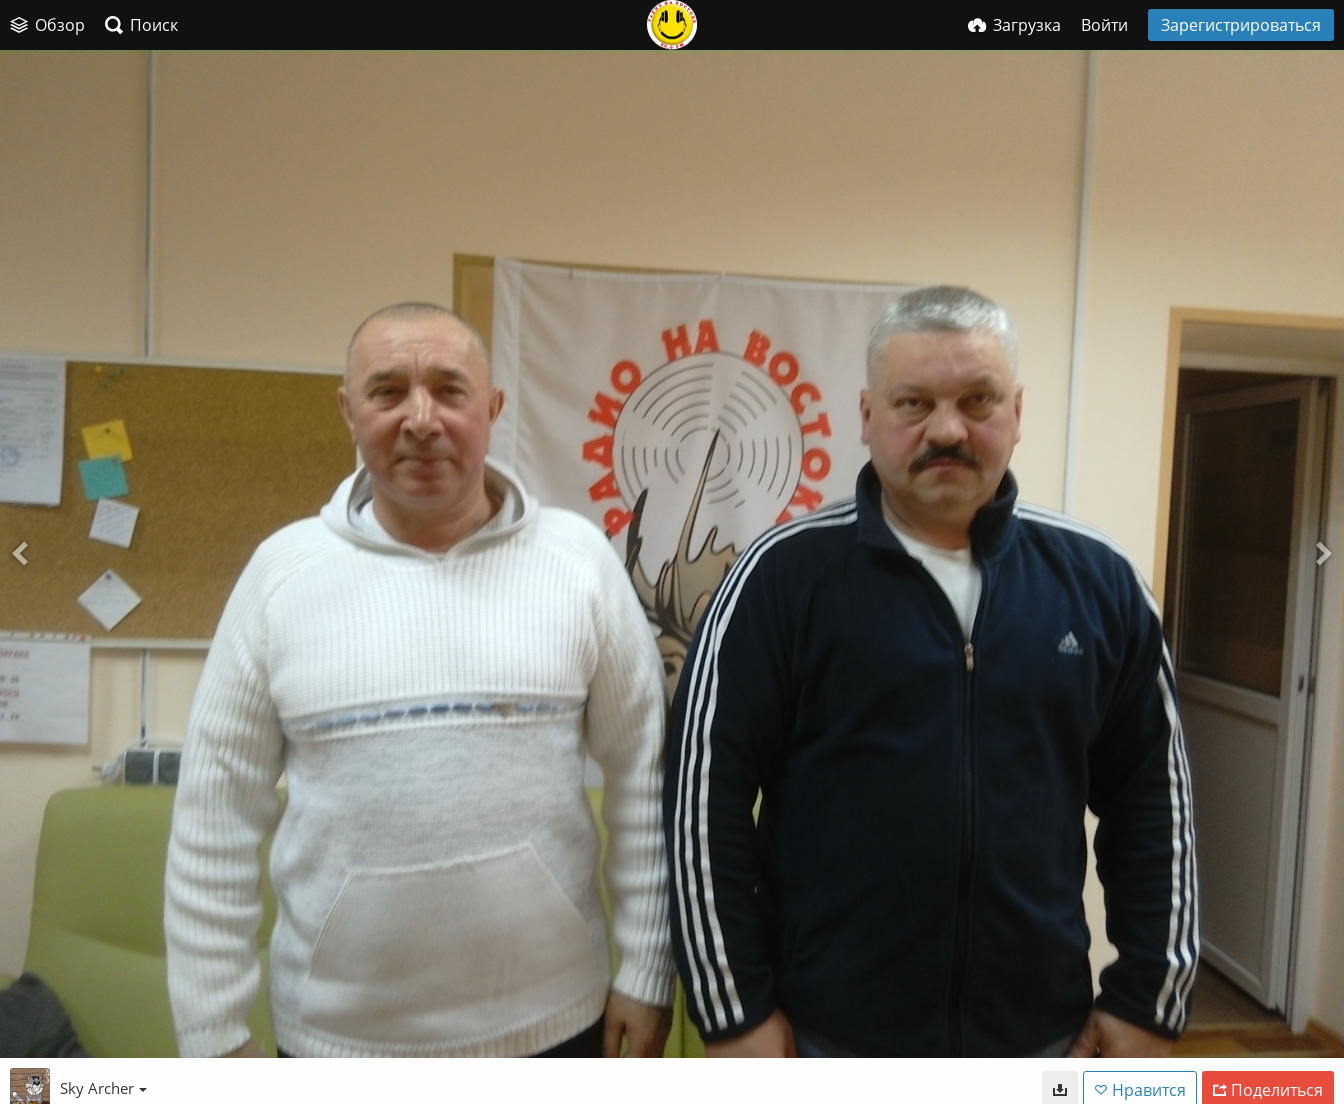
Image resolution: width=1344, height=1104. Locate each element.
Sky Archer (103, 1088)
